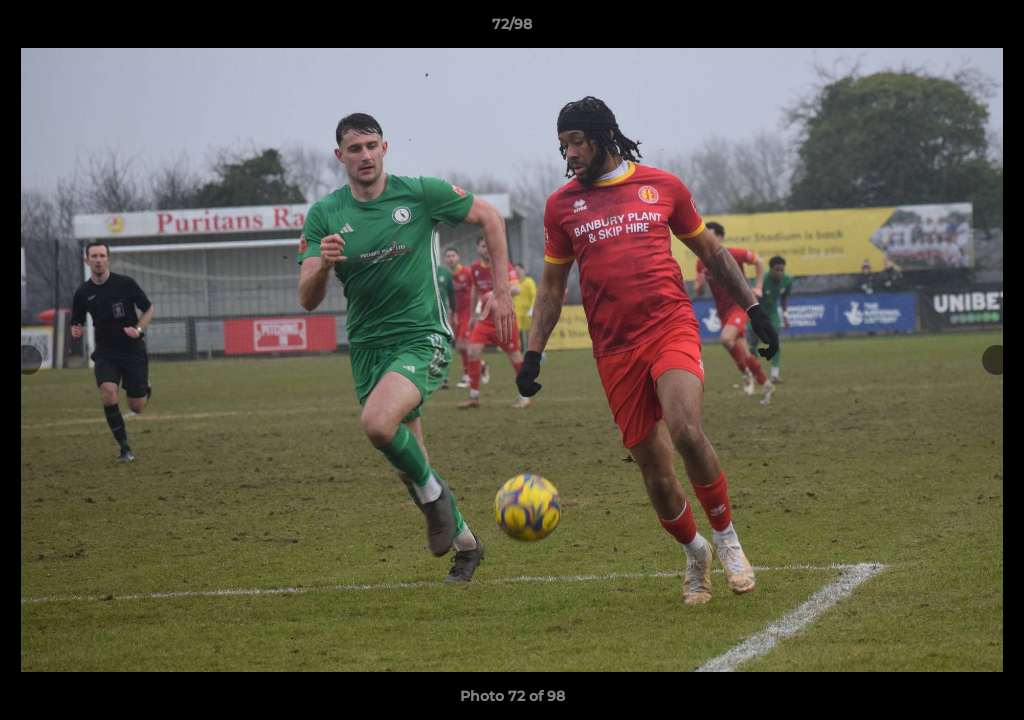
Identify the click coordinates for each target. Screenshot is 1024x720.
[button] (988, 29)
